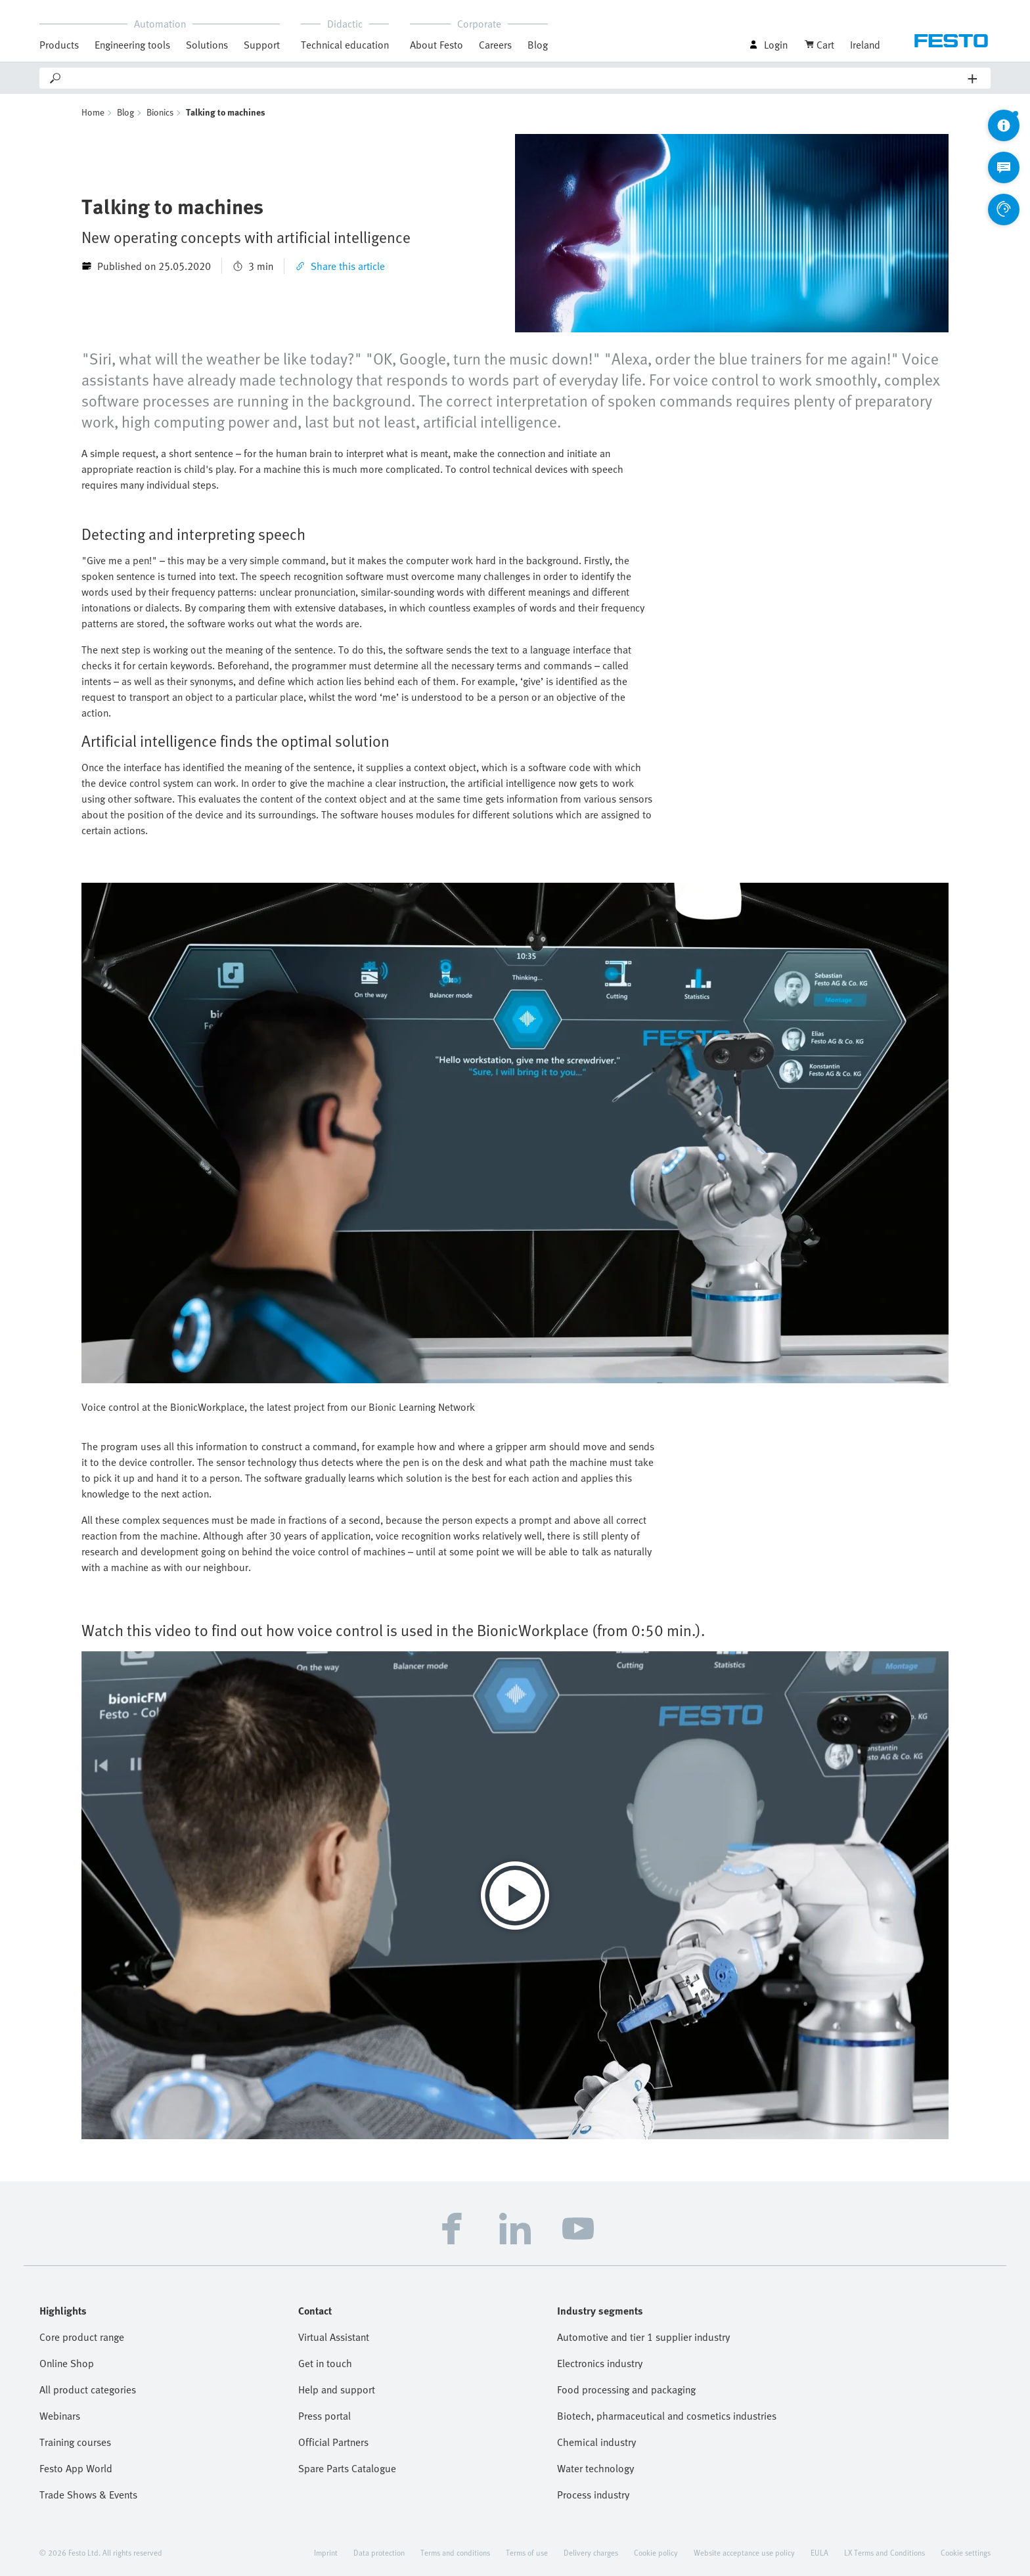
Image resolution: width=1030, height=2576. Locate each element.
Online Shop (66, 2363)
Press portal (324, 2416)
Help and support (336, 2389)
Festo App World (75, 2468)
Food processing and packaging (626, 2389)
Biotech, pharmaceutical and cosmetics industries (666, 2416)
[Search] (515, 78)
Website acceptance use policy (744, 2552)
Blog (537, 45)
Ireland (865, 45)
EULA (819, 2552)
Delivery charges (591, 2552)
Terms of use (527, 2552)
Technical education (345, 45)
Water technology (595, 2468)
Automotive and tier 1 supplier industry (643, 2337)
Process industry (593, 2494)
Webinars (59, 2416)
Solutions (207, 45)
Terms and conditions (455, 2552)
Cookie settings (966, 2552)
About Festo (436, 45)
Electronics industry (599, 2363)
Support (262, 45)
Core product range (81, 2337)
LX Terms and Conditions (884, 2552)
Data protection (379, 2552)
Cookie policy (656, 2552)
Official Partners (333, 2442)
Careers (495, 45)
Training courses (75, 2442)
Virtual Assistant (333, 2337)
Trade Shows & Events (88, 2494)
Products (59, 45)
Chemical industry (596, 2442)
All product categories (87, 2389)
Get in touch (325, 2363)
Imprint (326, 2552)
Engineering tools (132, 45)
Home (92, 112)
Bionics (159, 112)
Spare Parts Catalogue (347, 2468)
